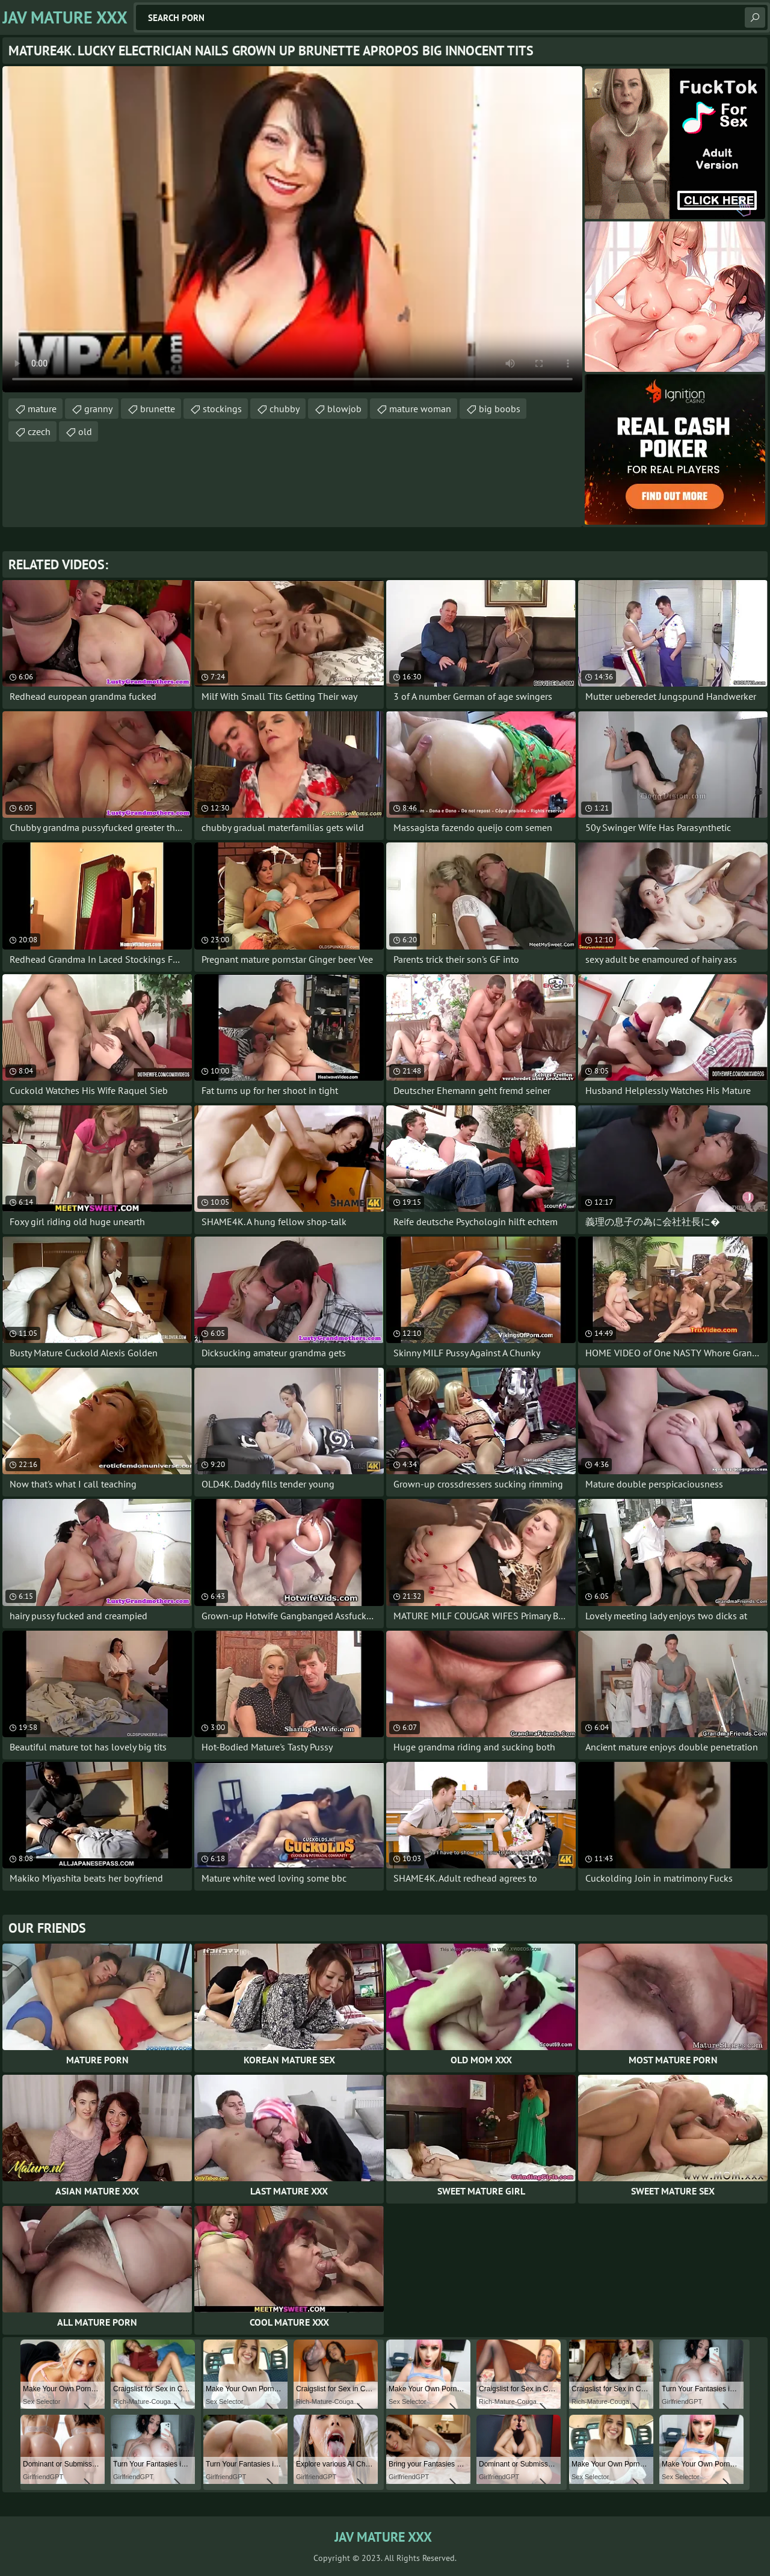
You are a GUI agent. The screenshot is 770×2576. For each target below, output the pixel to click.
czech (39, 431)
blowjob (344, 409)
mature (42, 409)
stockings (222, 409)
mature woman (420, 409)
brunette (157, 409)
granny (98, 409)
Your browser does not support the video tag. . (292, 229)
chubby (285, 409)
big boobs (499, 409)
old (85, 431)
